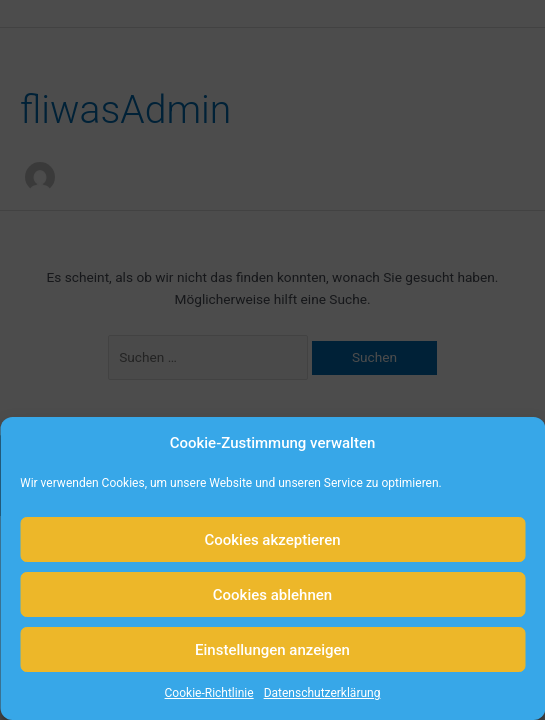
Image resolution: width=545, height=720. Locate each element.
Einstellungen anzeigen (272, 650)
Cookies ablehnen (272, 595)
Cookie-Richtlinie (209, 693)
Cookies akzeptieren (272, 540)
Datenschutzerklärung (322, 693)
